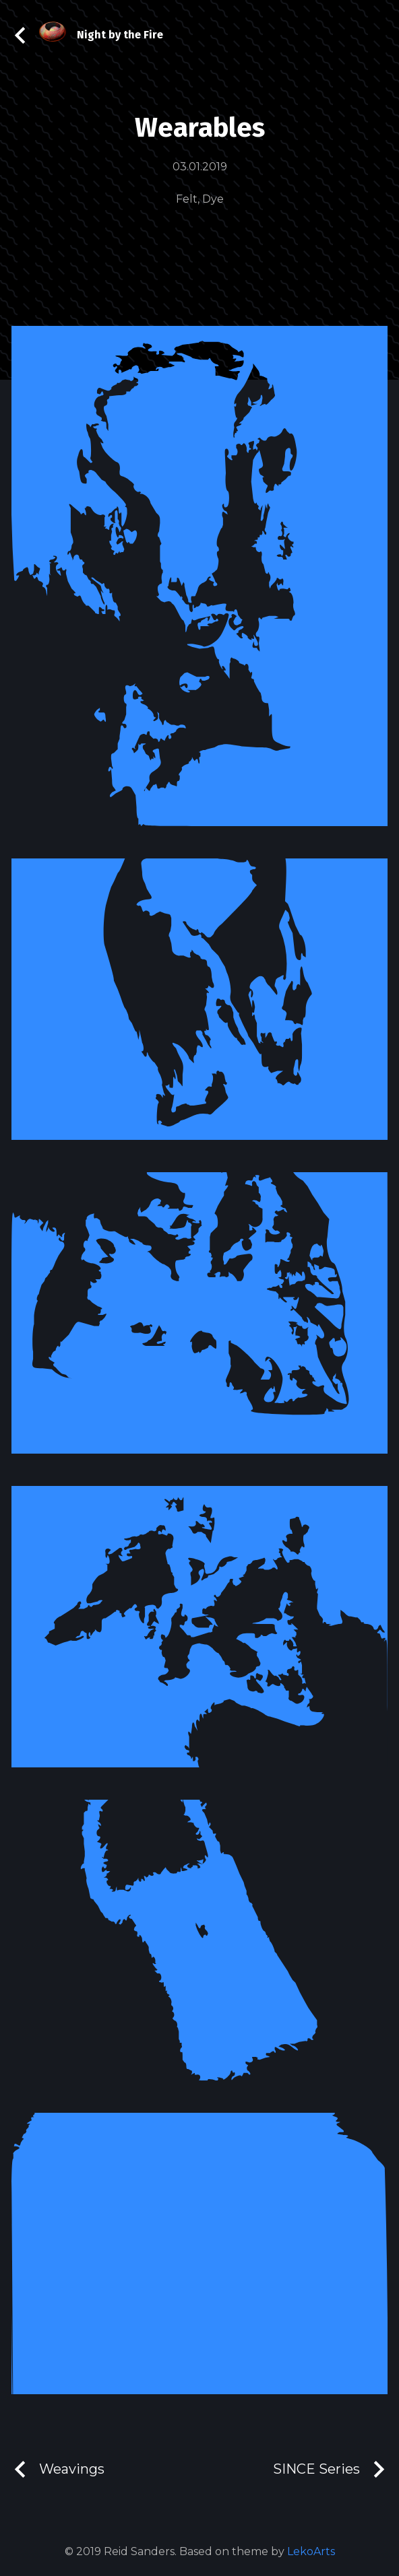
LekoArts (311, 2551)
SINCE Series (330, 2469)
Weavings (57, 2469)
